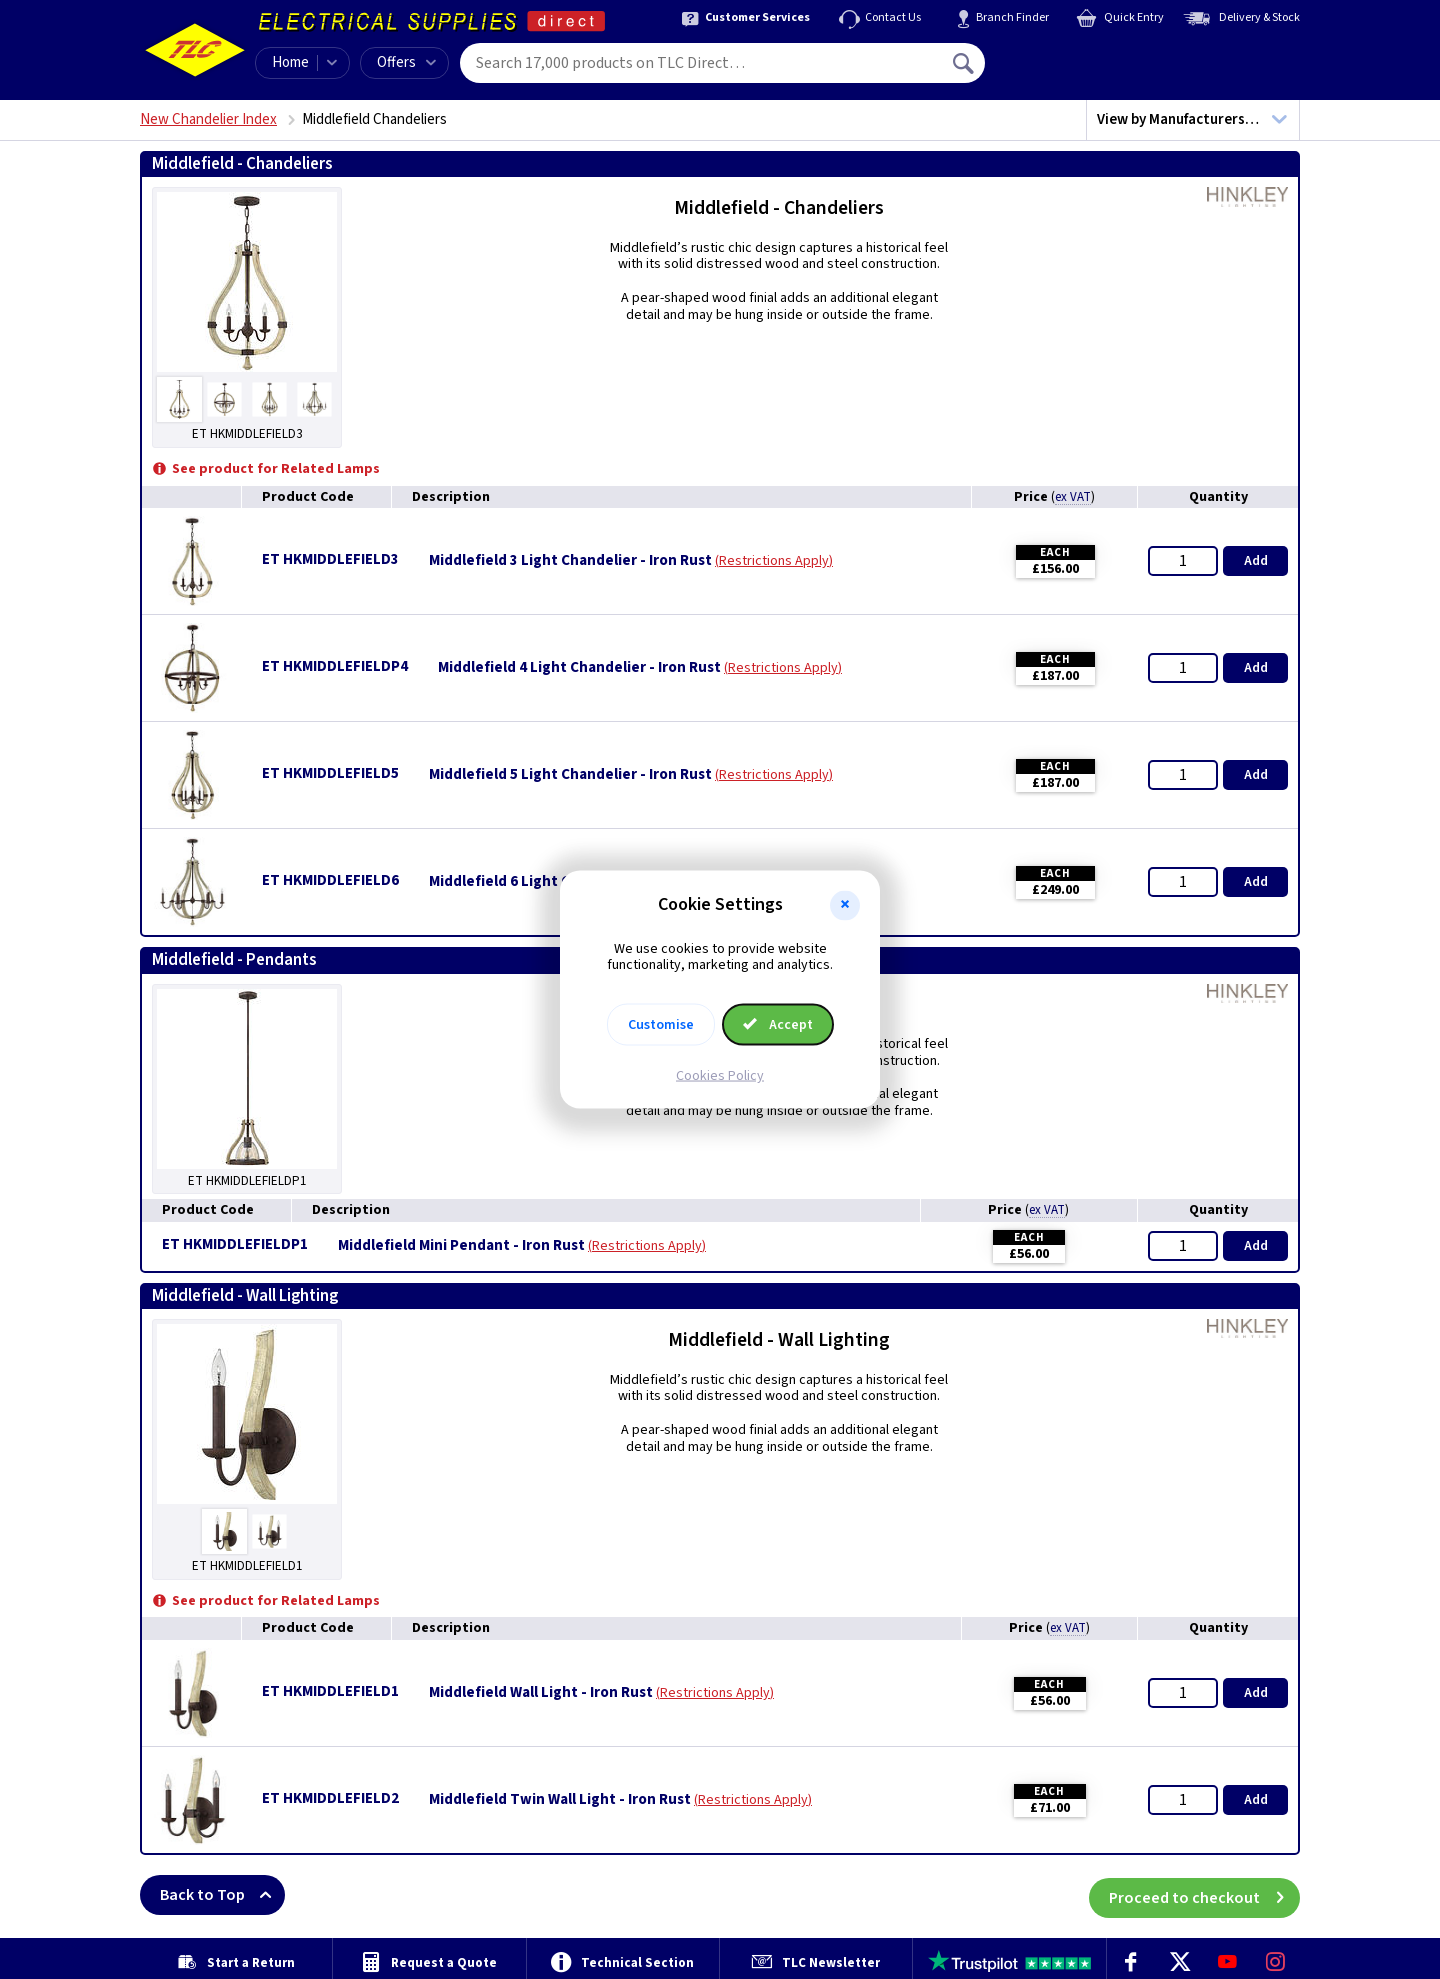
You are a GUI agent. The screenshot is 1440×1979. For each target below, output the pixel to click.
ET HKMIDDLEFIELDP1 (235, 1244)
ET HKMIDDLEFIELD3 (330, 559)
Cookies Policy (720, 1076)
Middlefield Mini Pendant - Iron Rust (461, 1246)
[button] (845, 905)
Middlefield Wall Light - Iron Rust (541, 1693)
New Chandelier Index (208, 119)
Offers (406, 62)
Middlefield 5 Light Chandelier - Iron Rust (570, 775)
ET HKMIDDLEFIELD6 (330, 880)
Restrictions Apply (774, 561)
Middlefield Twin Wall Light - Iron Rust (560, 1800)
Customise (661, 1025)
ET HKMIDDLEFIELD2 (330, 1798)
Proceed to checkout (1204, 1895)
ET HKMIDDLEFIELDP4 (335, 666)
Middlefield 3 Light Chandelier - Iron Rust (570, 561)
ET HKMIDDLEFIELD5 (330, 773)
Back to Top (222, 1895)
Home (290, 62)
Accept (778, 1025)
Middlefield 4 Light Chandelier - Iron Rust (579, 668)
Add (1256, 561)
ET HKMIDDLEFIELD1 (330, 1691)
